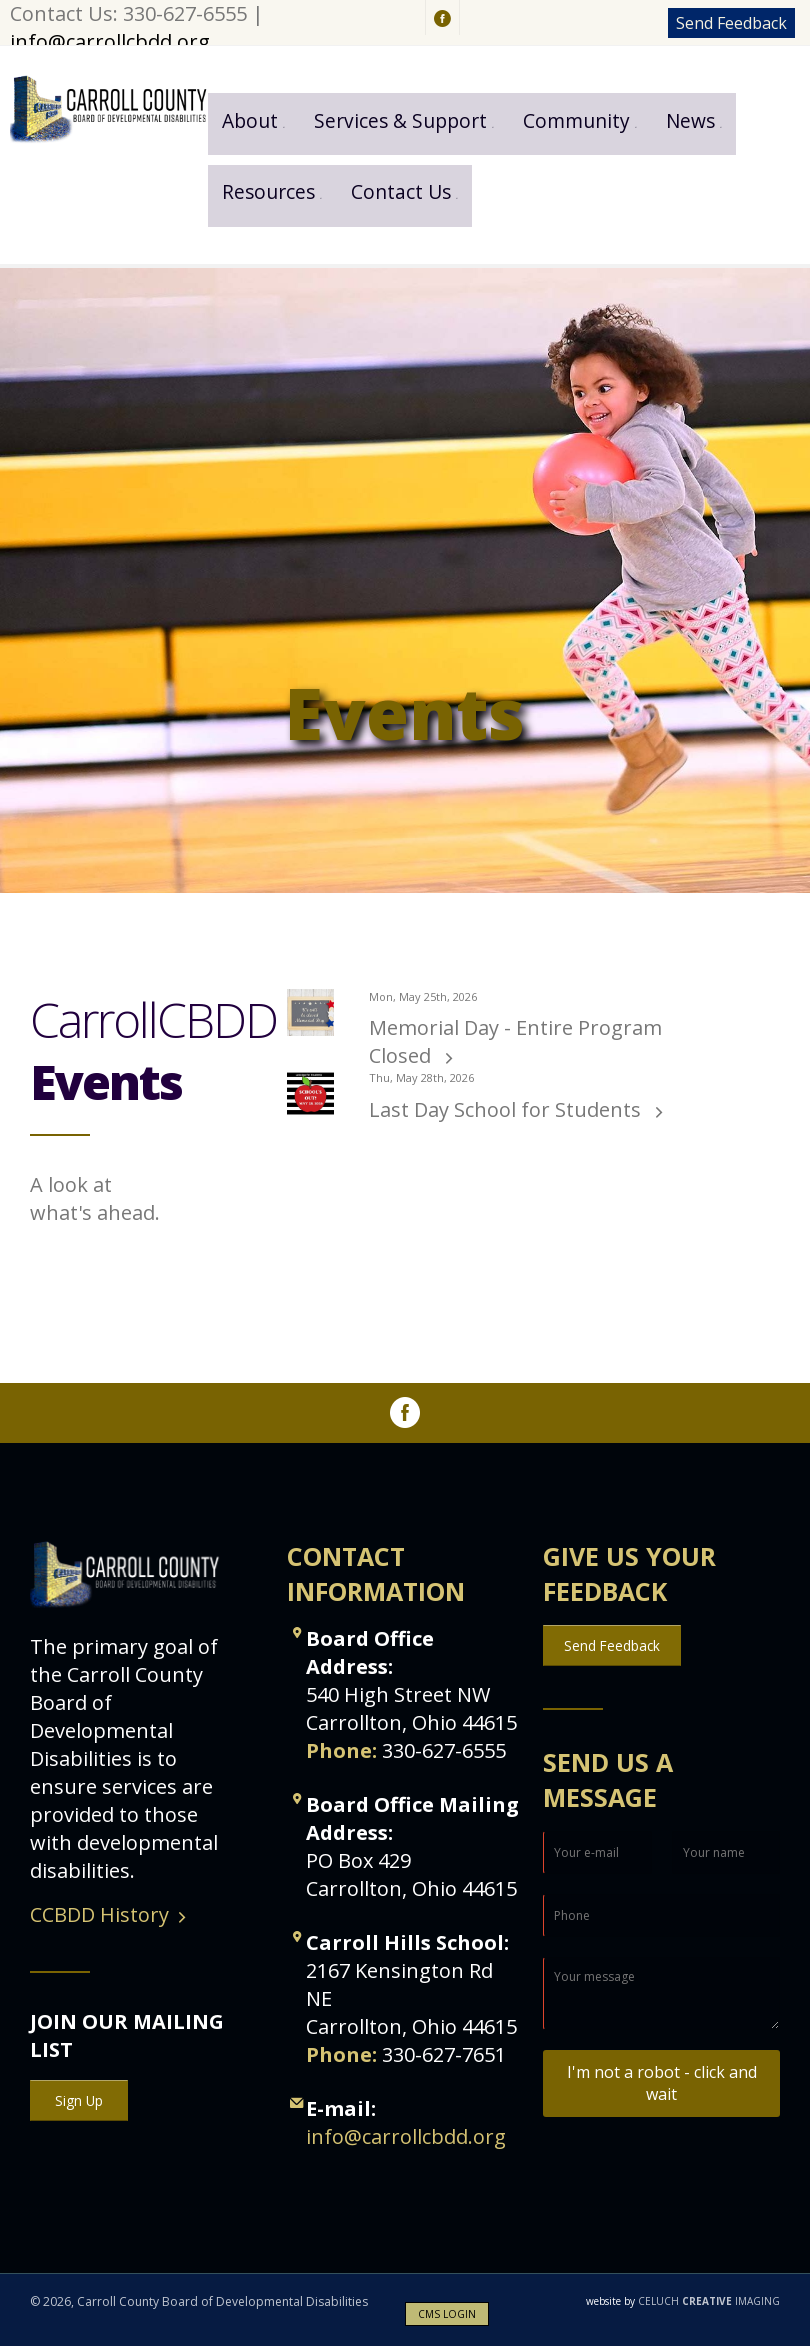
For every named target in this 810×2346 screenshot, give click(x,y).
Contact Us (401, 191)
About (250, 120)
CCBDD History (99, 1914)
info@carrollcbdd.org (110, 41)
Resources (268, 191)
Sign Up (79, 2100)
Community (576, 120)
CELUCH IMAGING (683, 2301)
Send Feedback (731, 23)
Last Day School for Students (507, 1109)
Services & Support (400, 120)
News (690, 120)
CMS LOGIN (447, 2314)
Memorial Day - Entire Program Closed (515, 1041)
